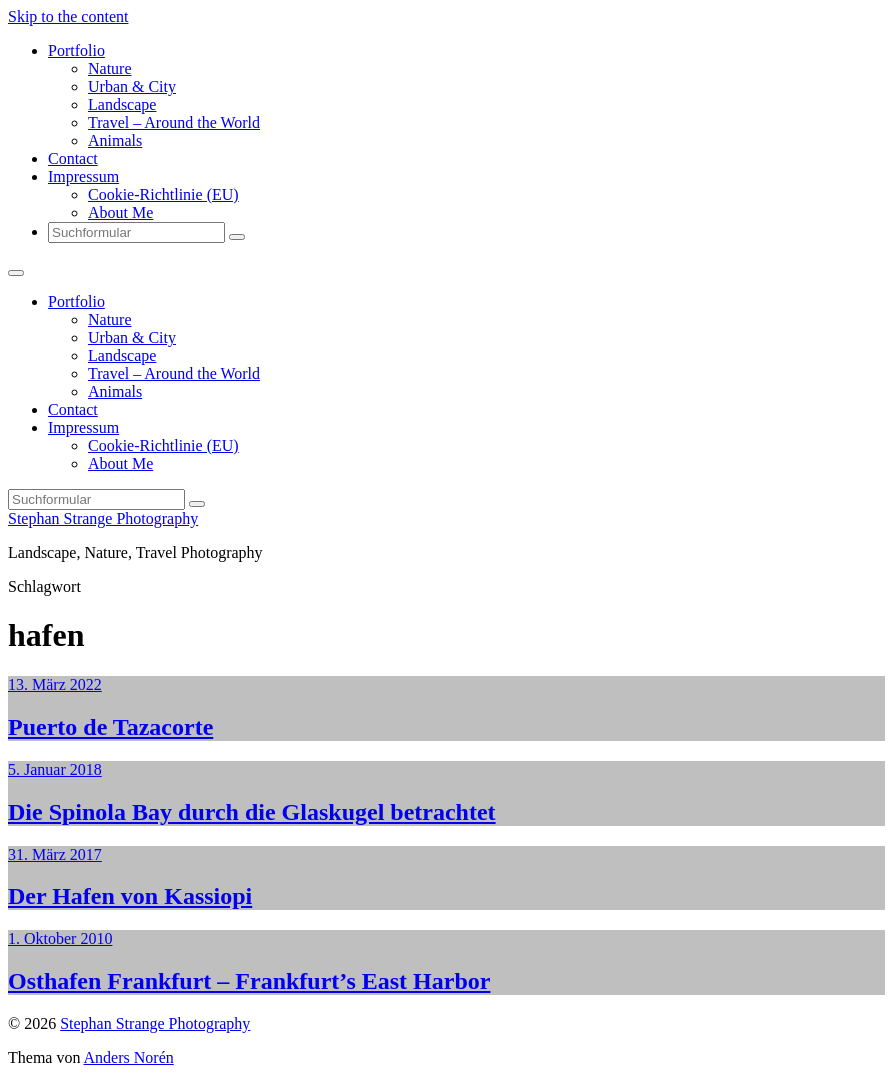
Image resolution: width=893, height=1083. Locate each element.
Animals (115, 140)
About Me (120, 212)
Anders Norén (129, 1057)
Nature (110, 68)
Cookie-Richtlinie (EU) (163, 194)
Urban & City (132, 86)
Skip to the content (68, 16)
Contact (73, 158)
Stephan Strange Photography (103, 518)
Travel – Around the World (174, 122)
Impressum (83, 176)
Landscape (122, 104)
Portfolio (76, 50)
